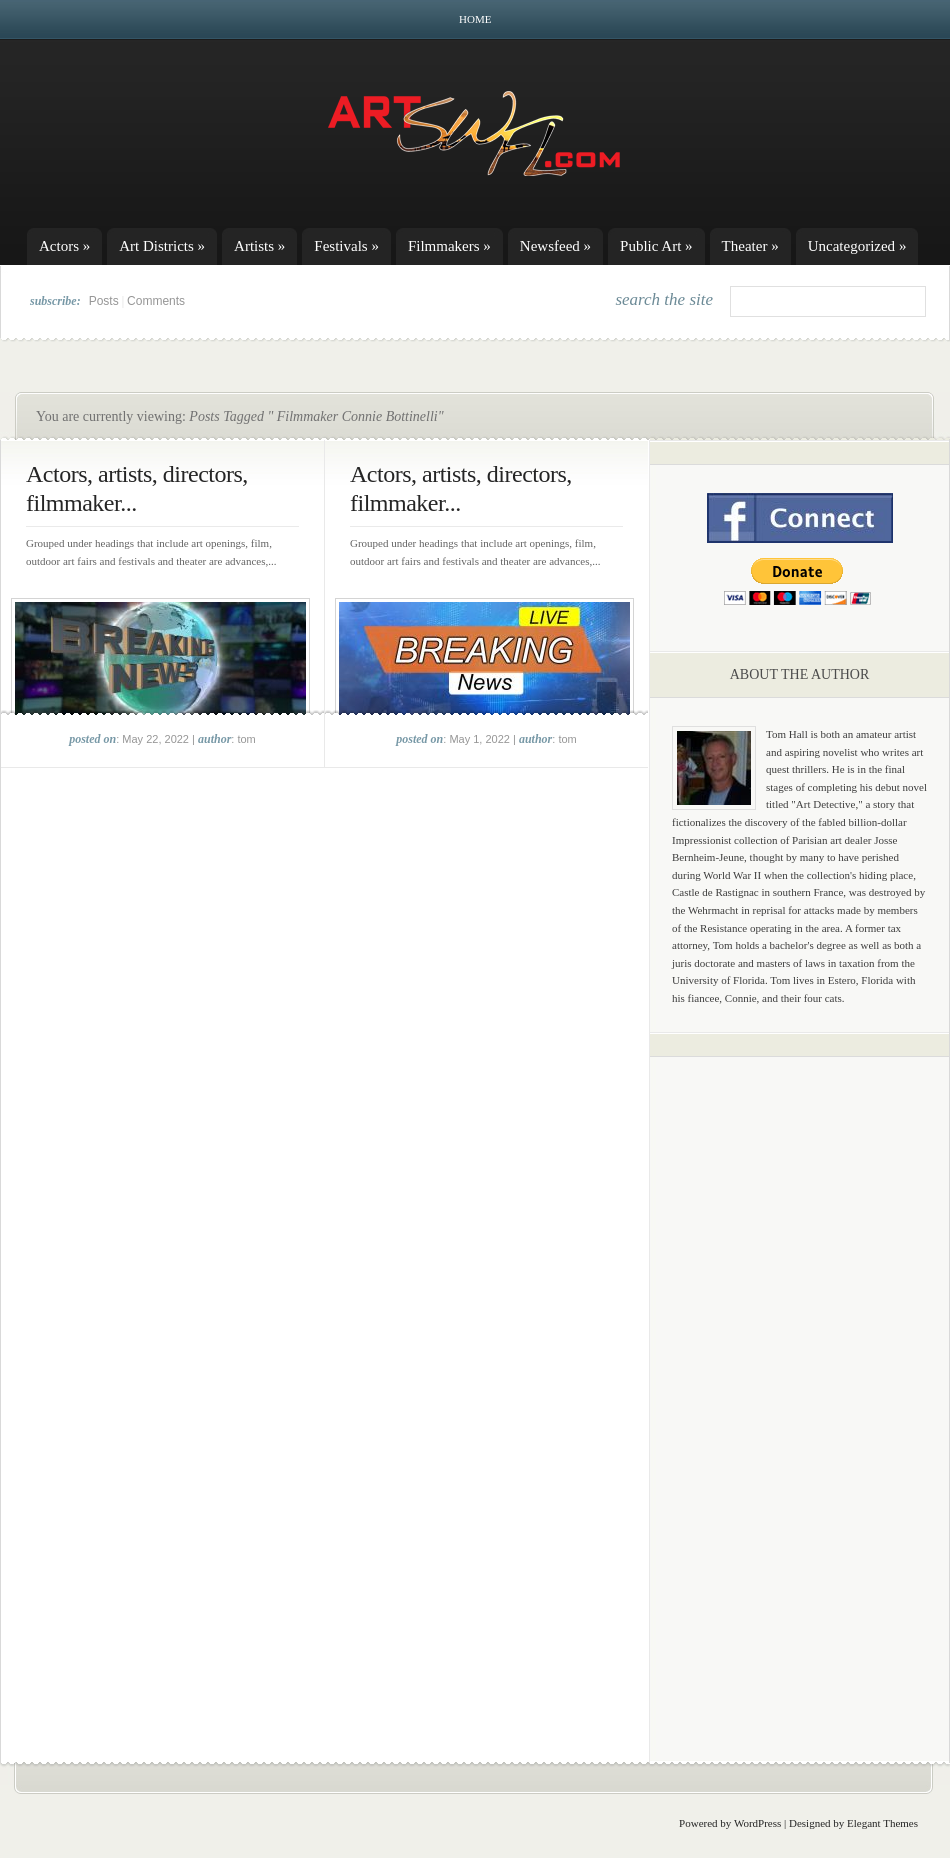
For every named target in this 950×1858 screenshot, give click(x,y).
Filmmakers (449, 246)
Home (475, 19)
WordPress (757, 1823)
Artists (259, 246)
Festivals (346, 246)
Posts (104, 301)
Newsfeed (555, 246)
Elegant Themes (882, 1823)
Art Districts (162, 246)
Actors (64, 246)
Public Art (656, 246)
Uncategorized (857, 246)
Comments (156, 301)
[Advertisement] (800, 1385)
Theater (750, 246)
